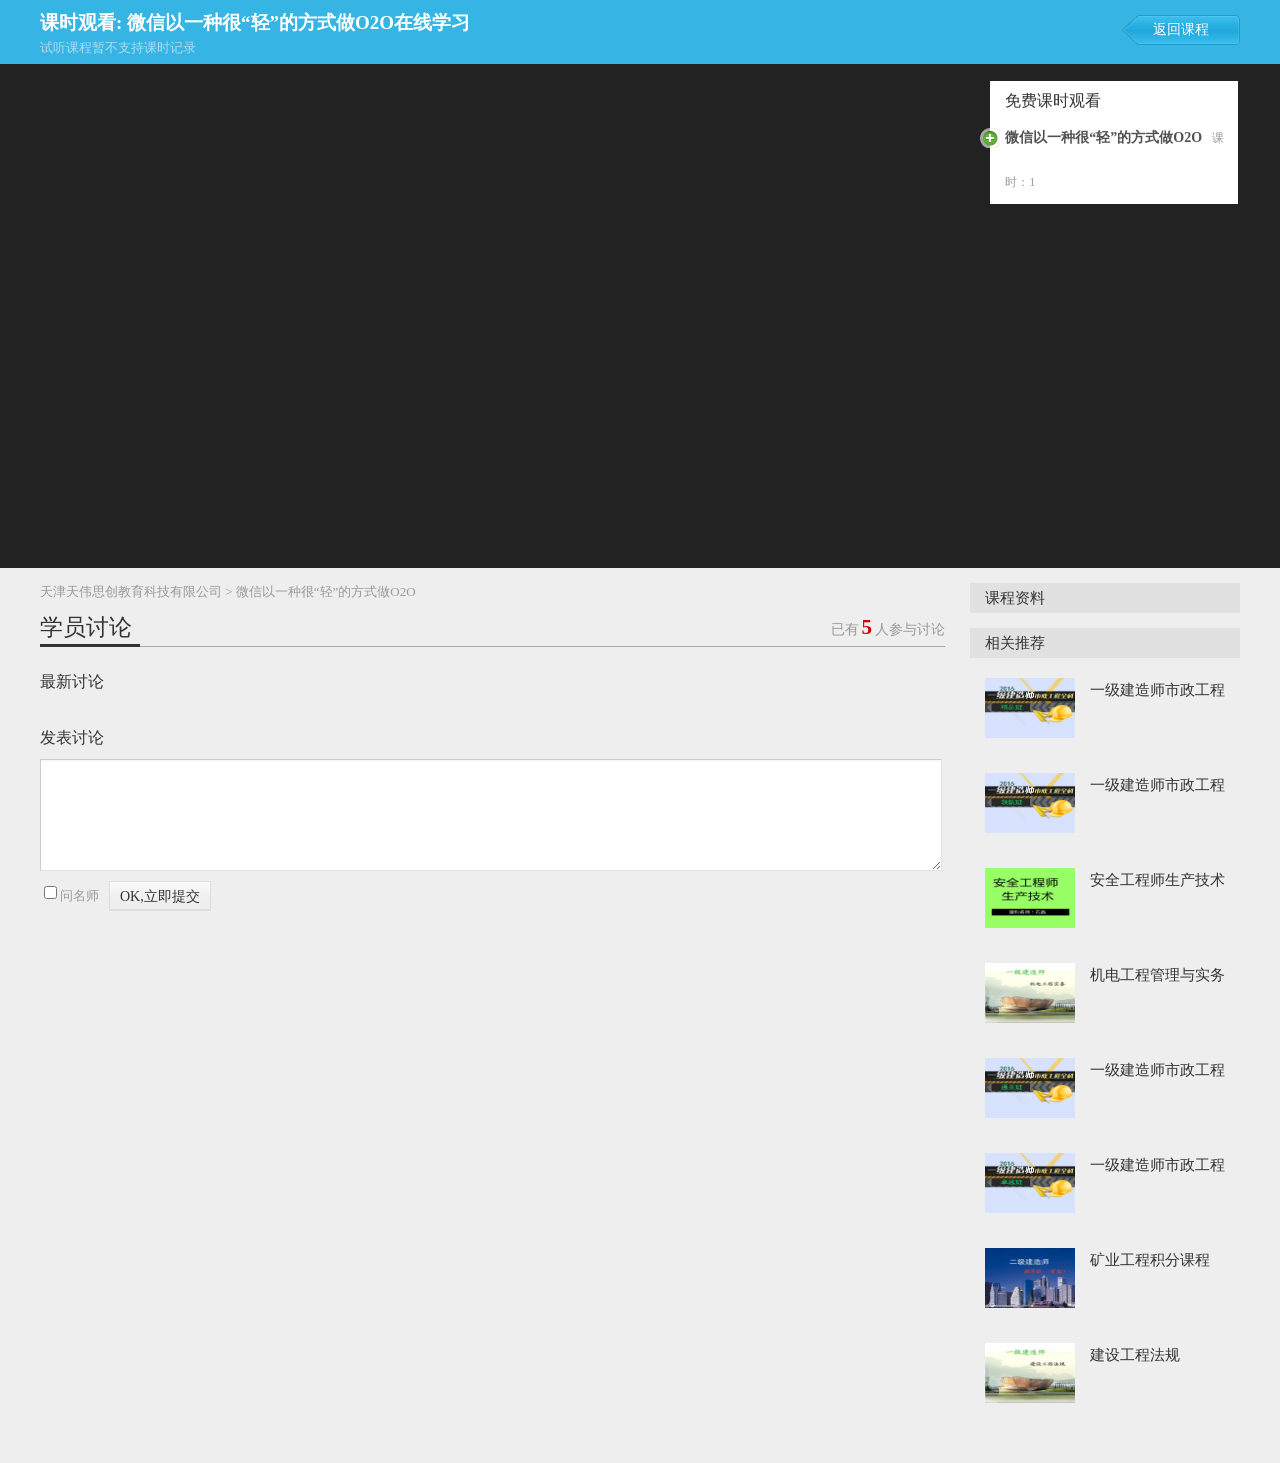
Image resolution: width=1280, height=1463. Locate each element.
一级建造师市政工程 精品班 (1157, 692)
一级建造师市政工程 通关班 (1157, 1072)
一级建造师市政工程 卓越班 (1157, 1167)
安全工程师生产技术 (1157, 880)
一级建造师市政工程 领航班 (1157, 787)
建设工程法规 (1135, 1355)
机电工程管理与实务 (1157, 975)
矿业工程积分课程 (1150, 1260)
